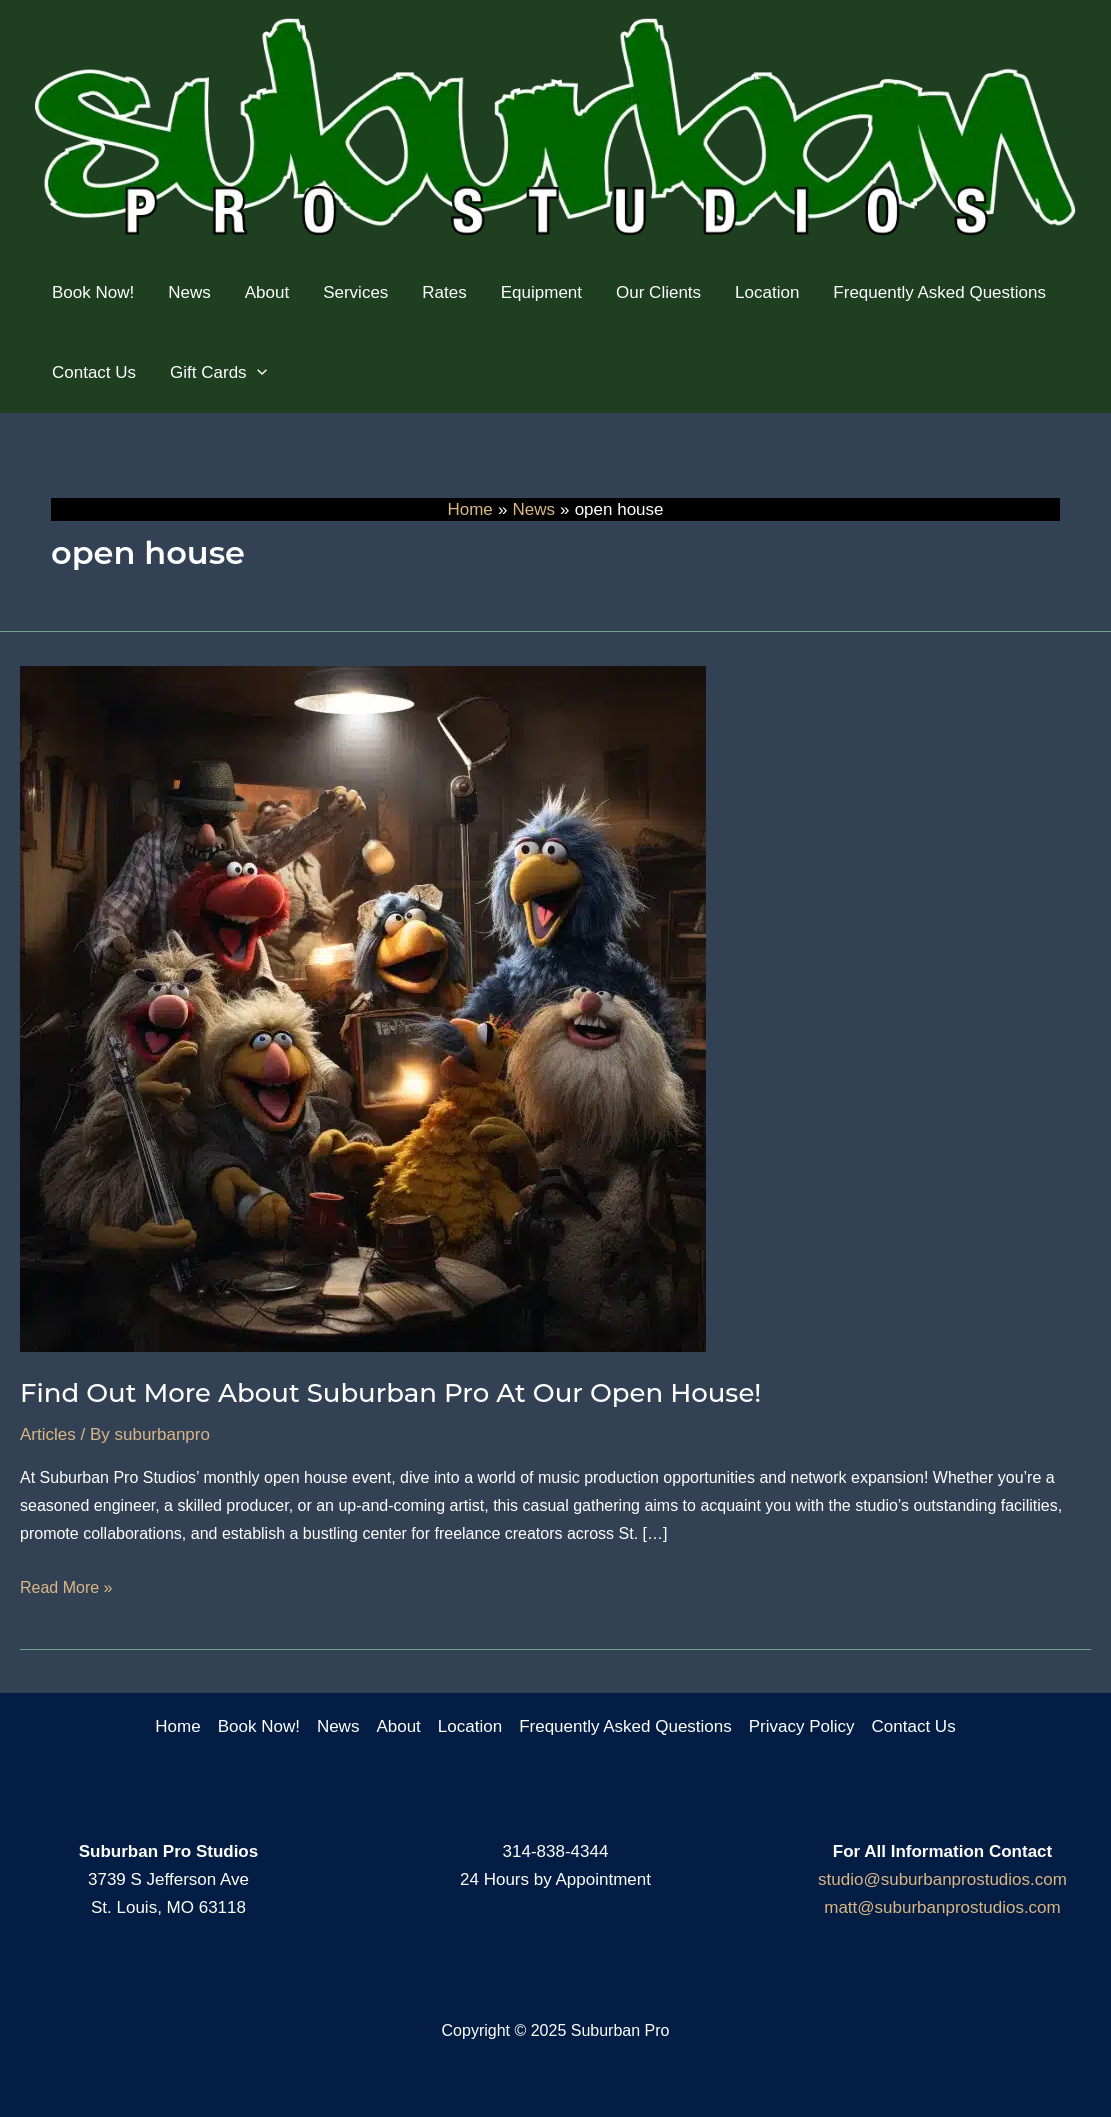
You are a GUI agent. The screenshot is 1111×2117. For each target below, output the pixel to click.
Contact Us (914, 1726)
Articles (48, 1434)
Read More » (66, 1588)
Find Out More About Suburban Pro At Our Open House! (390, 1393)
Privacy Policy (802, 1726)
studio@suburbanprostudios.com (942, 1879)
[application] (257, 373)
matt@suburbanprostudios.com (942, 1907)
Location (470, 1726)
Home (177, 1726)
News (338, 1726)
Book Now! (259, 1726)
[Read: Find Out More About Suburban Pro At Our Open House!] (363, 1008)
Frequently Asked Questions (625, 1726)
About (398, 1726)
